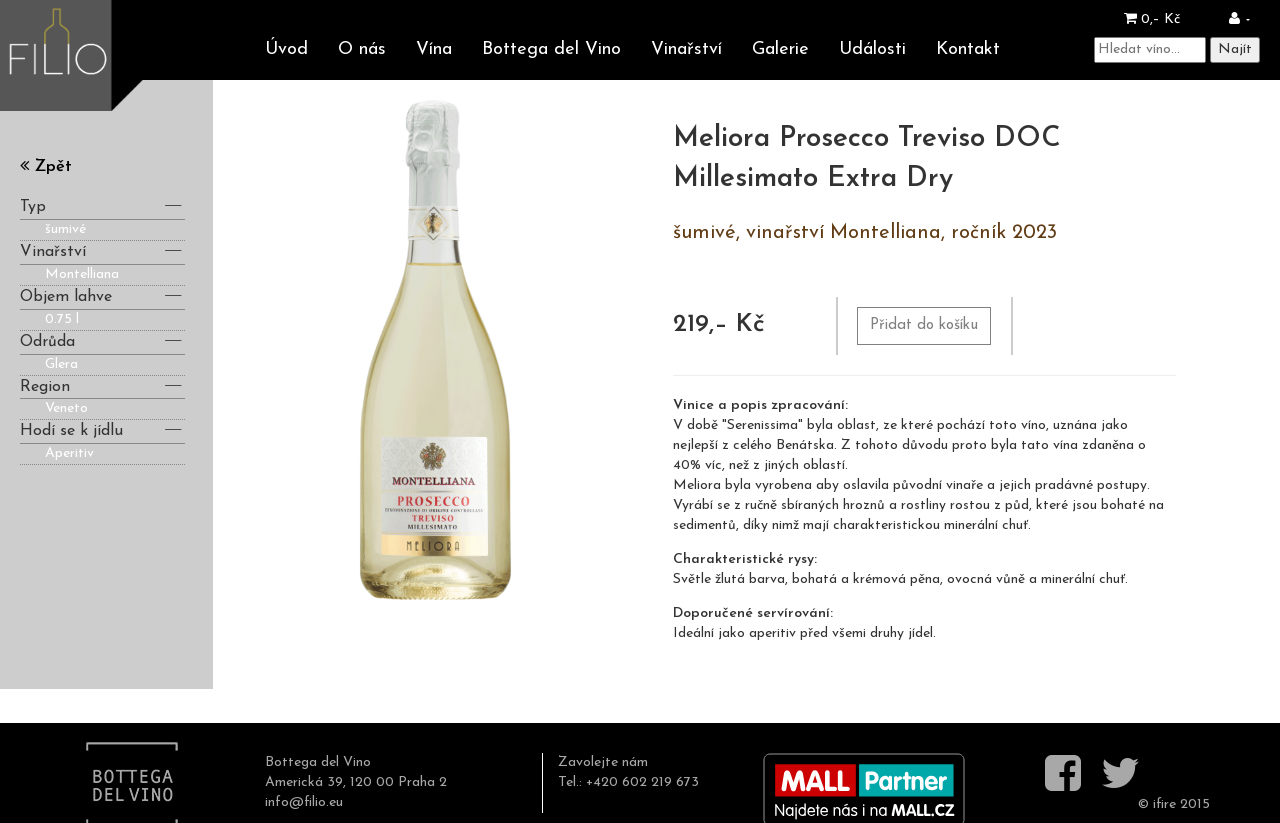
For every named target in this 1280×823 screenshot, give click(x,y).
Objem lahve (102, 295)
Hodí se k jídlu (102, 429)
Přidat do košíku (924, 325)
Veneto (66, 408)
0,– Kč (1152, 19)
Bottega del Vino (551, 49)
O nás (362, 49)
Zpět (46, 167)
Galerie (780, 49)
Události (872, 49)
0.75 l (62, 319)
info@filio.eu (304, 802)
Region (102, 385)
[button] (1239, 19)
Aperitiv (69, 453)
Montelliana (82, 274)
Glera (61, 364)
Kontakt (968, 49)
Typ (102, 205)
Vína (434, 49)
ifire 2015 (1181, 804)
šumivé (65, 229)
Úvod (286, 49)
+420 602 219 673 (642, 782)
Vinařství (686, 49)
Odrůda (102, 340)
